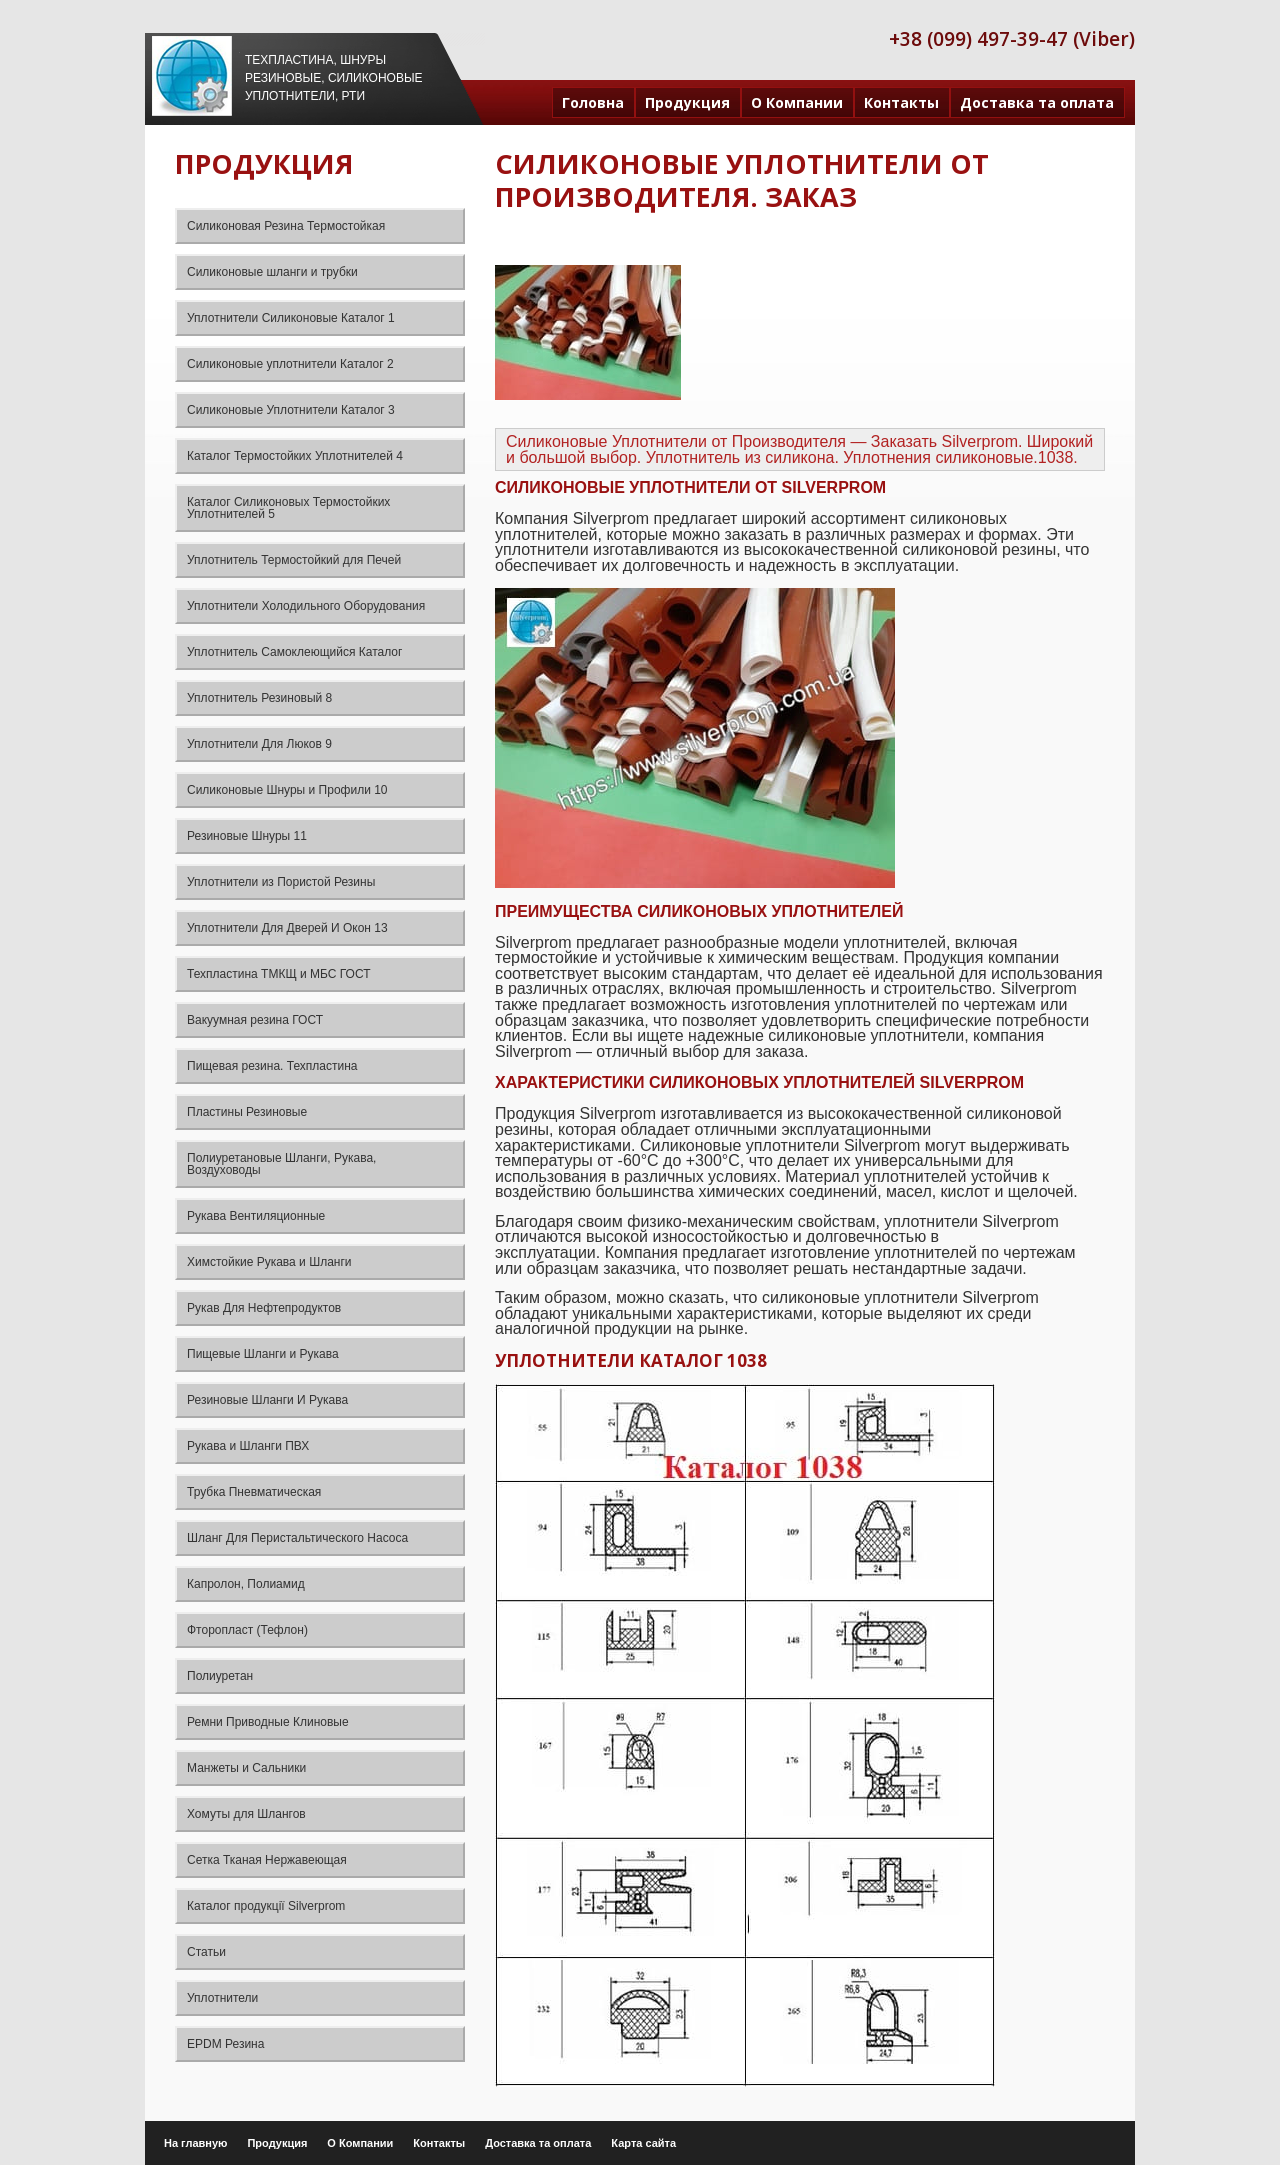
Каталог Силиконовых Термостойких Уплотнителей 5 (288, 508)
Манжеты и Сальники (246, 1768)
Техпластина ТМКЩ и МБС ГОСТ (279, 974)
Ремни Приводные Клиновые (268, 1722)
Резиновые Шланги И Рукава (267, 1400)
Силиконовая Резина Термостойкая (286, 226)
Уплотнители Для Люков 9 (259, 744)
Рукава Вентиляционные (256, 1216)
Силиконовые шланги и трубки (272, 272)
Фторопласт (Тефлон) (247, 1630)
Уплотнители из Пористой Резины (281, 882)
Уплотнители (222, 1998)
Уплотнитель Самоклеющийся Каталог (294, 652)
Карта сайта (643, 2143)
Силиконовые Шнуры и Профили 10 (287, 790)
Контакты (901, 102)
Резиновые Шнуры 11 (247, 836)
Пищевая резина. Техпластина (272, 1066)
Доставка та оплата (1037, 102)
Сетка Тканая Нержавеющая (267, 1860)
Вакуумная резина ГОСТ (255, 1020)
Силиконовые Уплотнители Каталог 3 (291, 410)
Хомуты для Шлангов (246, 1814)
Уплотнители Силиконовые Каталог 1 (291, 318)
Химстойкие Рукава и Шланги (269, 1262)
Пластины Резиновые (247, 1112)
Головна (593, 102)
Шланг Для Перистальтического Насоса (297, 1538)
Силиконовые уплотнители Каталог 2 (290, 364)
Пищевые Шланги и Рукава (263, 1354)
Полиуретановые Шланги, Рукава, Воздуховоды (281, 1164)
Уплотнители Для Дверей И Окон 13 (287, 928)
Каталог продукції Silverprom (266, 1906)
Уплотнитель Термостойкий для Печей (294, 560)
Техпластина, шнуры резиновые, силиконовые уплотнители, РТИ (334, 78)
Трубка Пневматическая (254, 1492)
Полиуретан (220, 1676)
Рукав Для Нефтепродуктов (264, 1308)
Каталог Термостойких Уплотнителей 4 (295, 456)
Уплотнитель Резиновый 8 (259, 698)
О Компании (797, 102)
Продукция (687, 102)
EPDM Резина (225, 2044)
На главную (195, 2143)
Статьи (206, 1952)
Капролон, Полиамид (246, 1584)
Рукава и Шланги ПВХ (248, 1446)
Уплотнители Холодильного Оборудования (306, 606)
